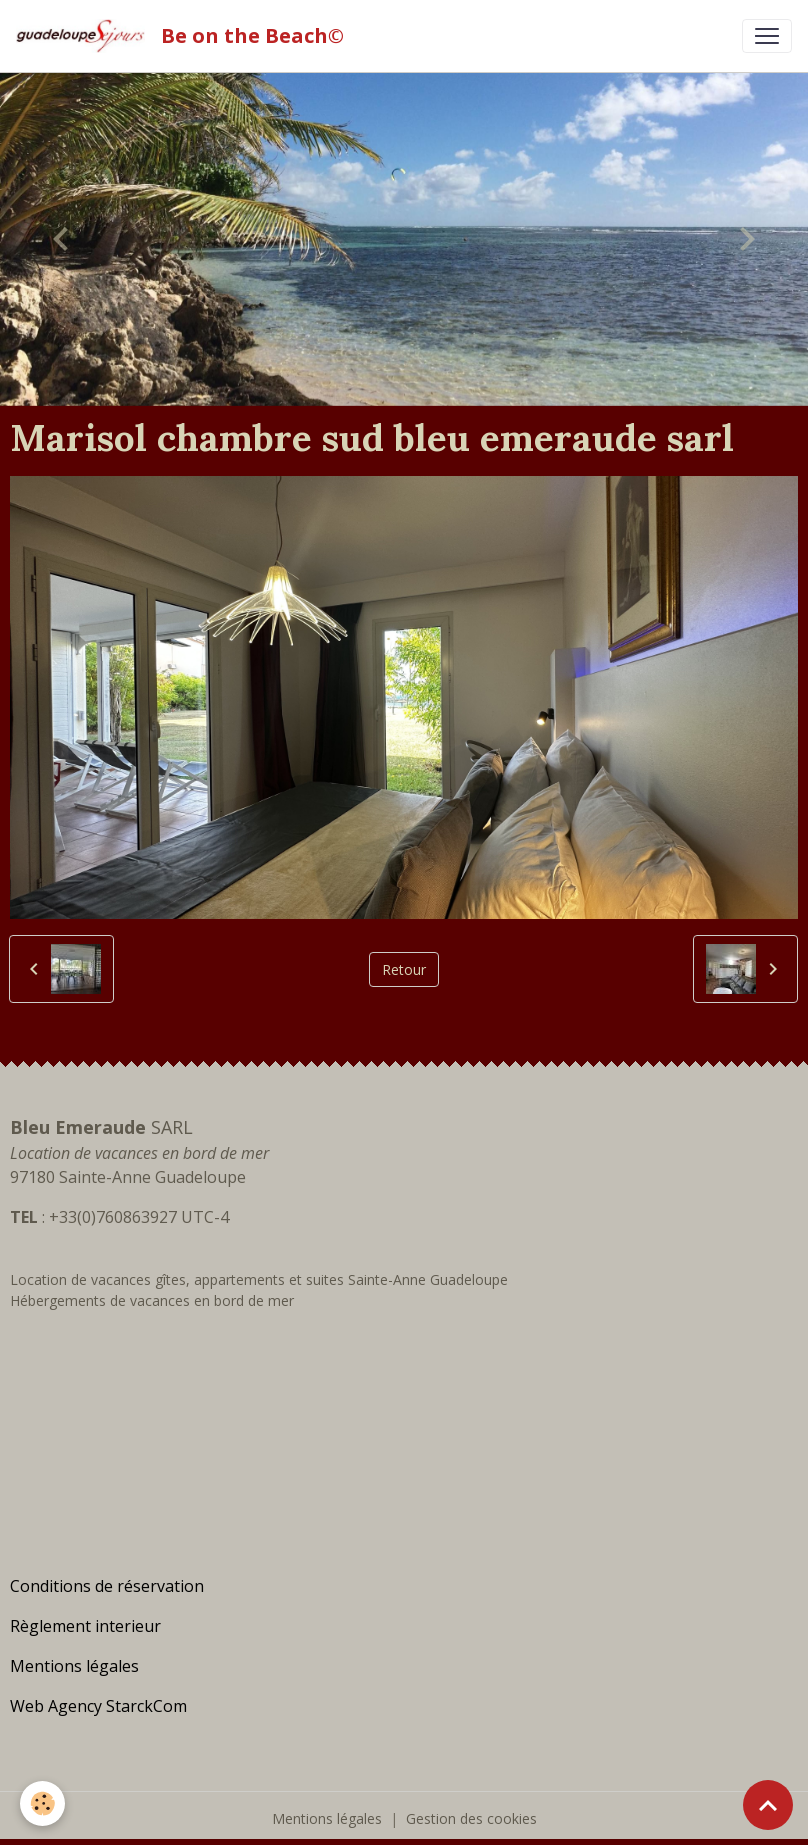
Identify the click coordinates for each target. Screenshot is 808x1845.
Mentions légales (327, 1818)
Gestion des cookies (471, 1818)
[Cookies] (42, 1803)
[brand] (184, 36)
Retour (404, 969)
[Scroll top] (768, 1805)
